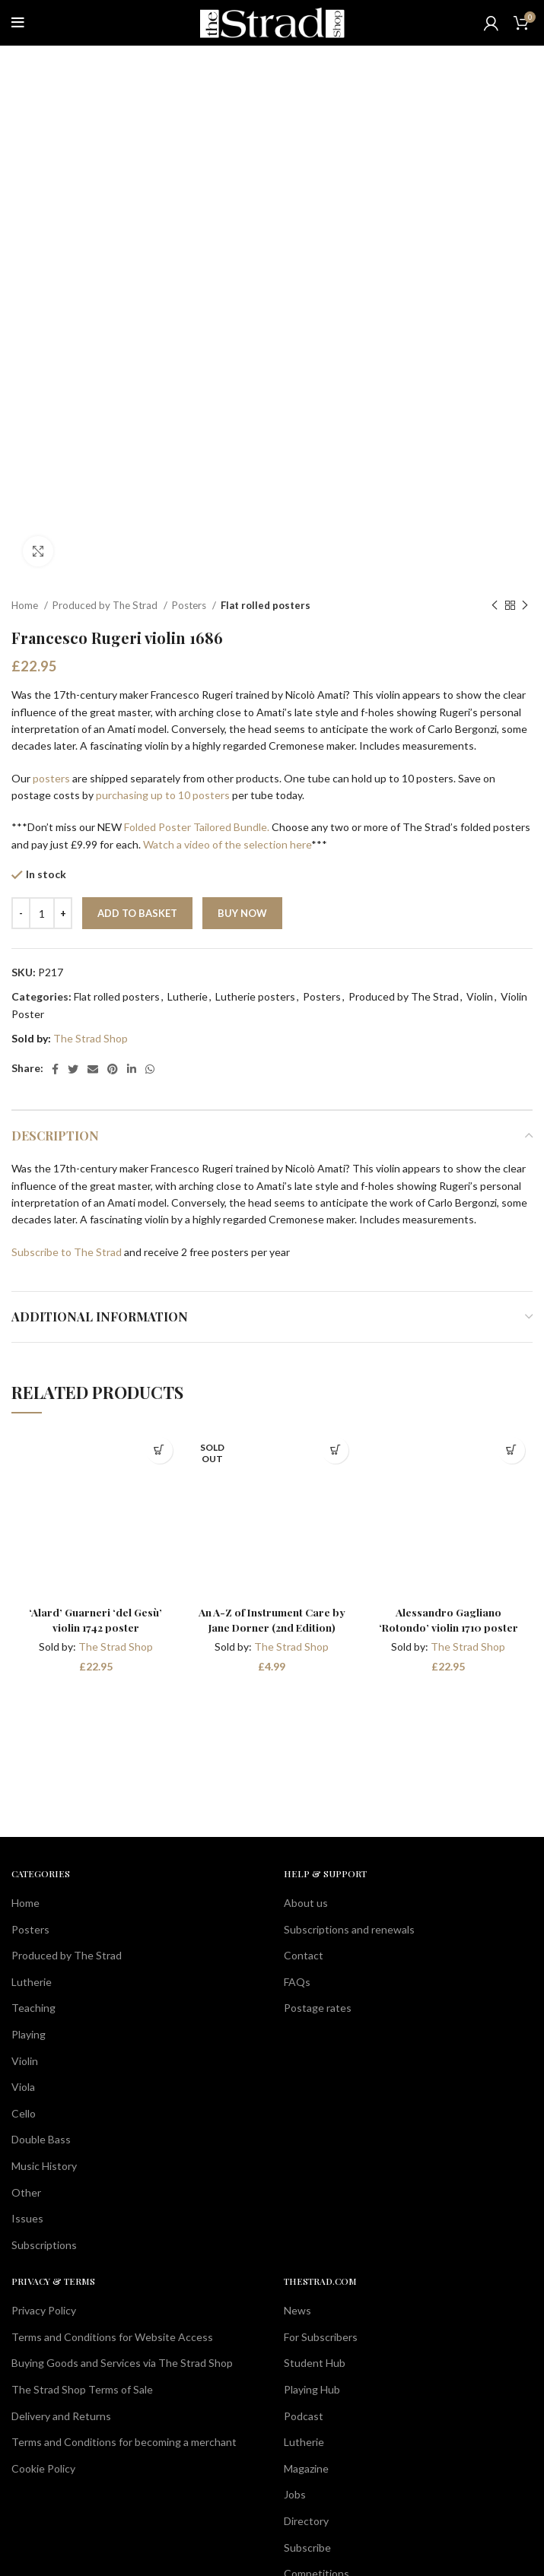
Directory (306, 2520)
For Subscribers (321, 2336)
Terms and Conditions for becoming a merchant (124, 2441)
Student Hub (314, 2362)
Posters (190, 605)
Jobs (295, 2494)
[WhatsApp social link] (150, 1069)
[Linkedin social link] (131, 1069)
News (297, 2310)
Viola (23, 2086)
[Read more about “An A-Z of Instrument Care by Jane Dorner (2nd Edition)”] (335, 1450)
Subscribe (307, 2547)
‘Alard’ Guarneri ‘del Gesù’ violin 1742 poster (95, 1620)
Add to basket (137, 913)
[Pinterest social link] (112, 1069)
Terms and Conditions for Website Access (112, 2336)
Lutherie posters (255, 996)
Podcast (303, 2415)
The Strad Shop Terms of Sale (82, 2389)
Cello (23, 2113)
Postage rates (318, 2007)
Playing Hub (312, 2389)
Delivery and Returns (61, 2415)
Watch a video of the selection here (227, 844)
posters (51, 778)
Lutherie (187, 996)
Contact (303, 1955)
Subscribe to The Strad (66, 1251)
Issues (27, 2218)
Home (25, 605)
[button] (159, 1450)
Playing (28, 2034)
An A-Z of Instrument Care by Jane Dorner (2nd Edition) (271, 1620)
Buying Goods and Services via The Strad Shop (122, 2362)
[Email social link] (93, 1069)
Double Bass (41, 2139)
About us (306, 1902)
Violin (479, 996)
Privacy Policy (43, 2310)
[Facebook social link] (55, 1069)
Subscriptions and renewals (349, 1929)
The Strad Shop (90, 1038)
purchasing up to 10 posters (163, 794)
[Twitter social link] (73, 1069)
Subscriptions (44, 2244)
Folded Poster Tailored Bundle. (196, 826)
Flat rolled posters (265, 605)
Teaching (33, 2007)
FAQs (297, 1981)
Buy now (242, 913)
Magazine (306, 2468)
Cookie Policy (43, 2468)
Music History (44, 2165)
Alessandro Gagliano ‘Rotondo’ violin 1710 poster (448, 1620)
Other (26, 2192)
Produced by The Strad (106, 605)
